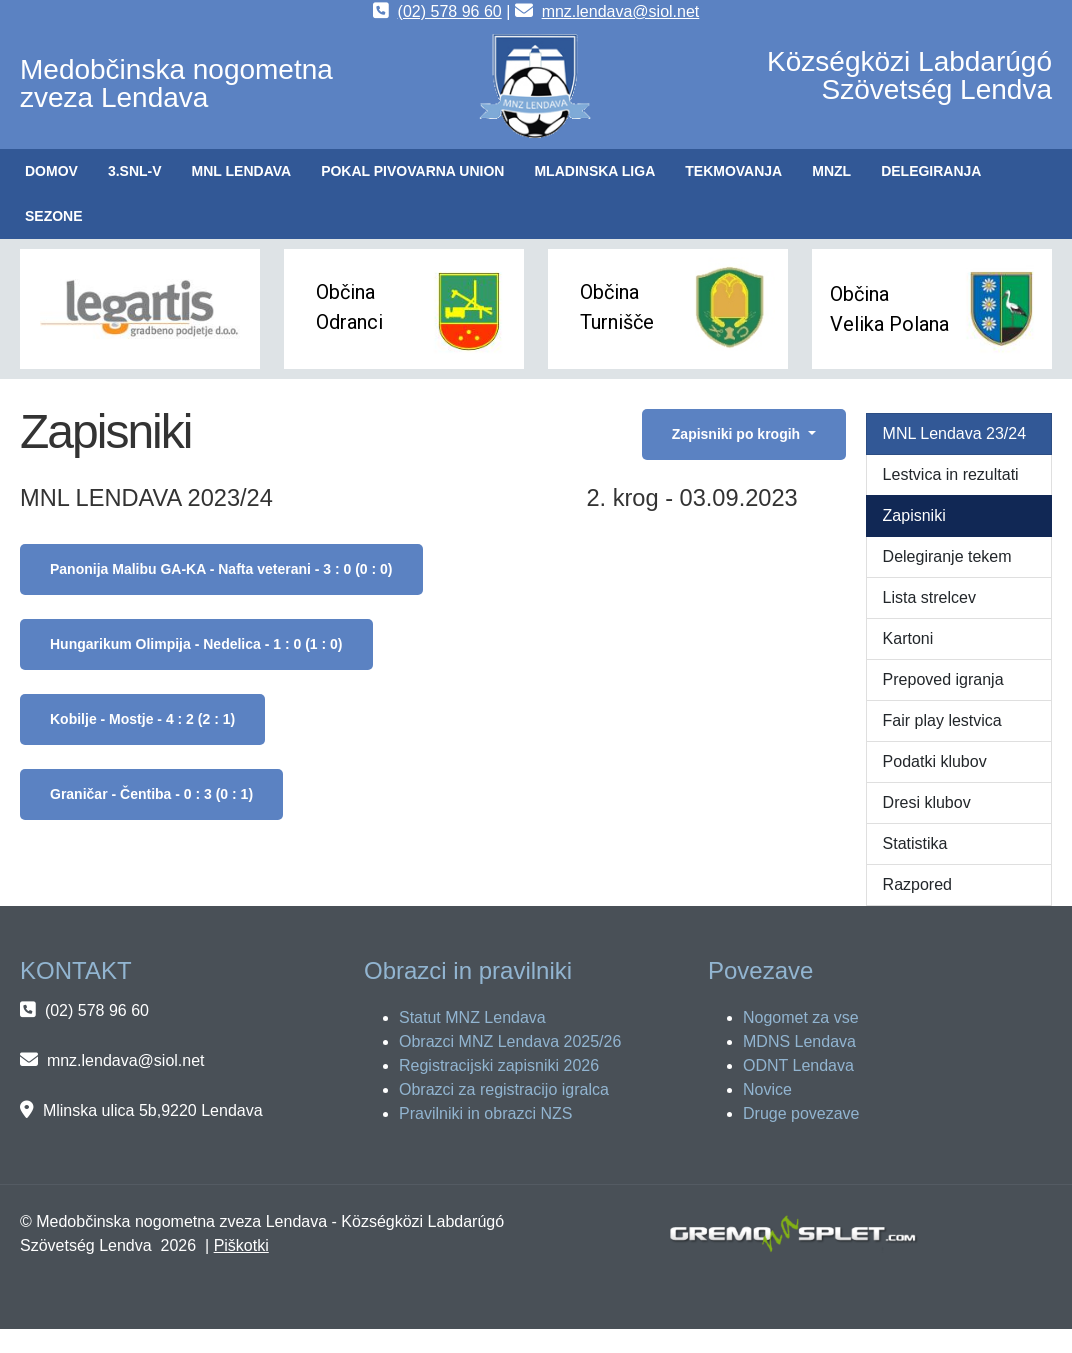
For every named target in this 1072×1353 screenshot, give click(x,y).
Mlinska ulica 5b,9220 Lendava (153, 1110)
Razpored (917, 884)
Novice (767, 1089)
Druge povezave (801, 1113)
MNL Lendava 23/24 (955, 433)
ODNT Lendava (798, 1065)
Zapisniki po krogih (738, 434)
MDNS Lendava (799, 1041)
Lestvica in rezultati (951, 474)
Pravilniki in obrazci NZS (485, 1113)
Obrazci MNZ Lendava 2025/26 (510, 1041)
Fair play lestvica (942, 720)
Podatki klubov (935, 761)
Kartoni (908, 638)
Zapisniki (914, 515)
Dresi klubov (927, 802)
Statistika (915, 843)
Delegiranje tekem (947, 556)
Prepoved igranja (943, 679)
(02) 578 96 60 (450, 11)
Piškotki (241, 1245)
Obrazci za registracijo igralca (504, 1089)
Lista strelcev (929, 597)
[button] (135, 171)
